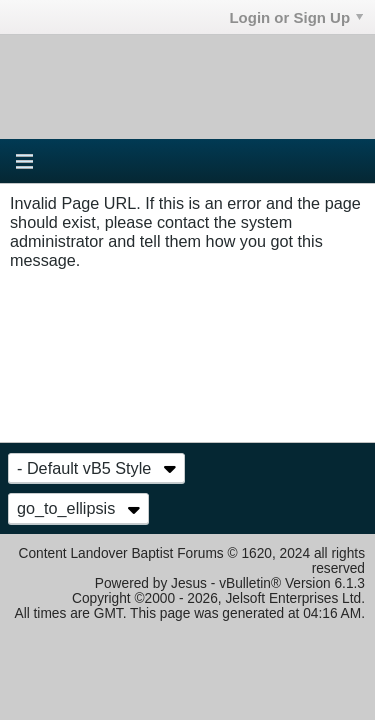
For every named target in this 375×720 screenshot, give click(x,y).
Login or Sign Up (296, 17)
